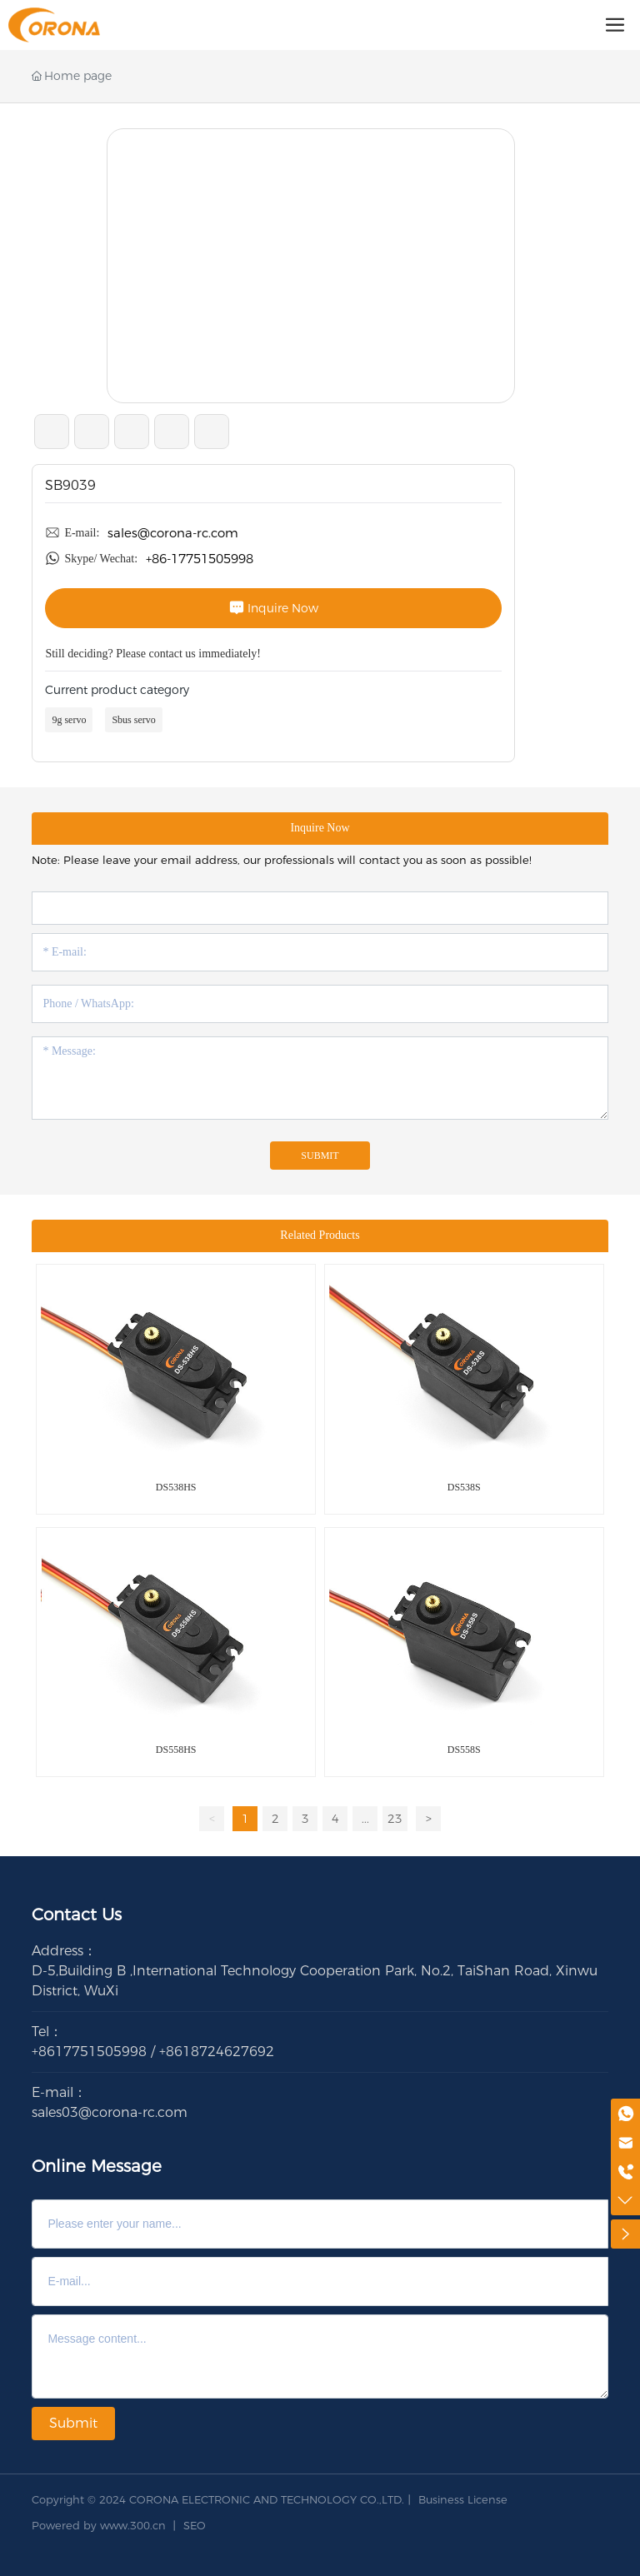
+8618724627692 (216, 2051)
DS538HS (176, 1487)
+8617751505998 (89, 2051)
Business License (463, 2499)
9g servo (69, 720)
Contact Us (77, 1915)
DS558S (464, 1749)
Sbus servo (133, 720)
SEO (194, 2525)
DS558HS (176, 1749)
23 (395, 1818)
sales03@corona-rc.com (110, 2112)
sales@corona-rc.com (173, 533)
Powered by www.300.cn (99, 2525)
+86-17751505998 (199, 559)
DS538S (464, 1487)
